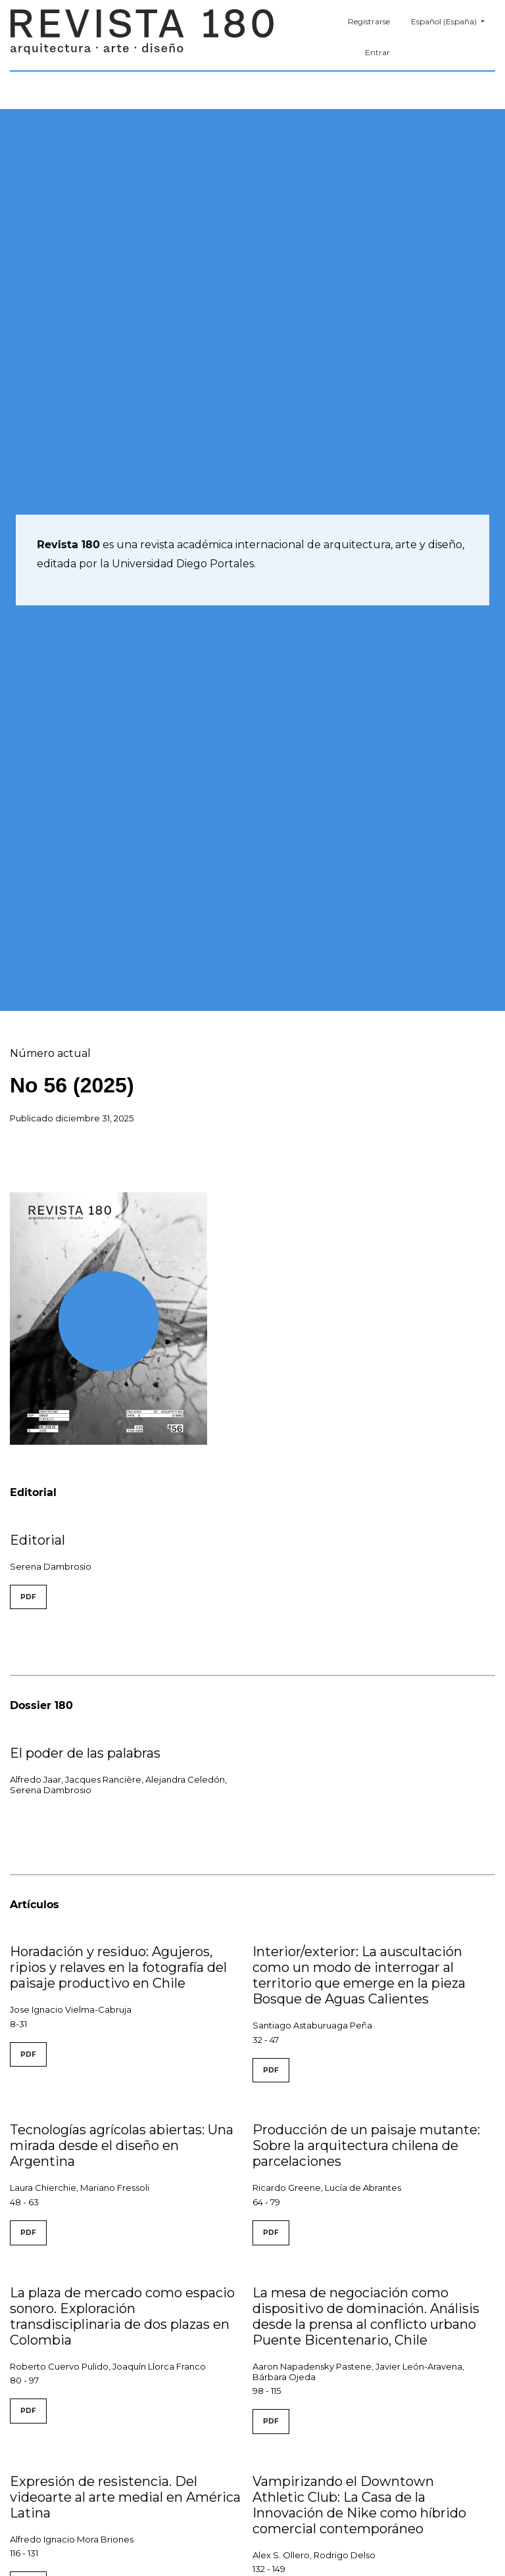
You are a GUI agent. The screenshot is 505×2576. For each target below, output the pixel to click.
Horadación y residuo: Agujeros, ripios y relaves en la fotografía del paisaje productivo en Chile (118, 1967)
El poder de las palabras (85, 1753)
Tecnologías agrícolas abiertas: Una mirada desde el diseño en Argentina (121, 2145)
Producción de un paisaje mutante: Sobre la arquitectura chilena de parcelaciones (366, 2145)
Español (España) (452, 20)
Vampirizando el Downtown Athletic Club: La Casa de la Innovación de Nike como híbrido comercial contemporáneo (359, 2505)
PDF (28, 1597)
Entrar (377, 52)
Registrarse (369, 21)
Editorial (37, 1540)
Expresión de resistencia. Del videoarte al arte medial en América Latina (125, 2497)
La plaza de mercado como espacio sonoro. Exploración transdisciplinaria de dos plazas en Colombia (122, 2316)
